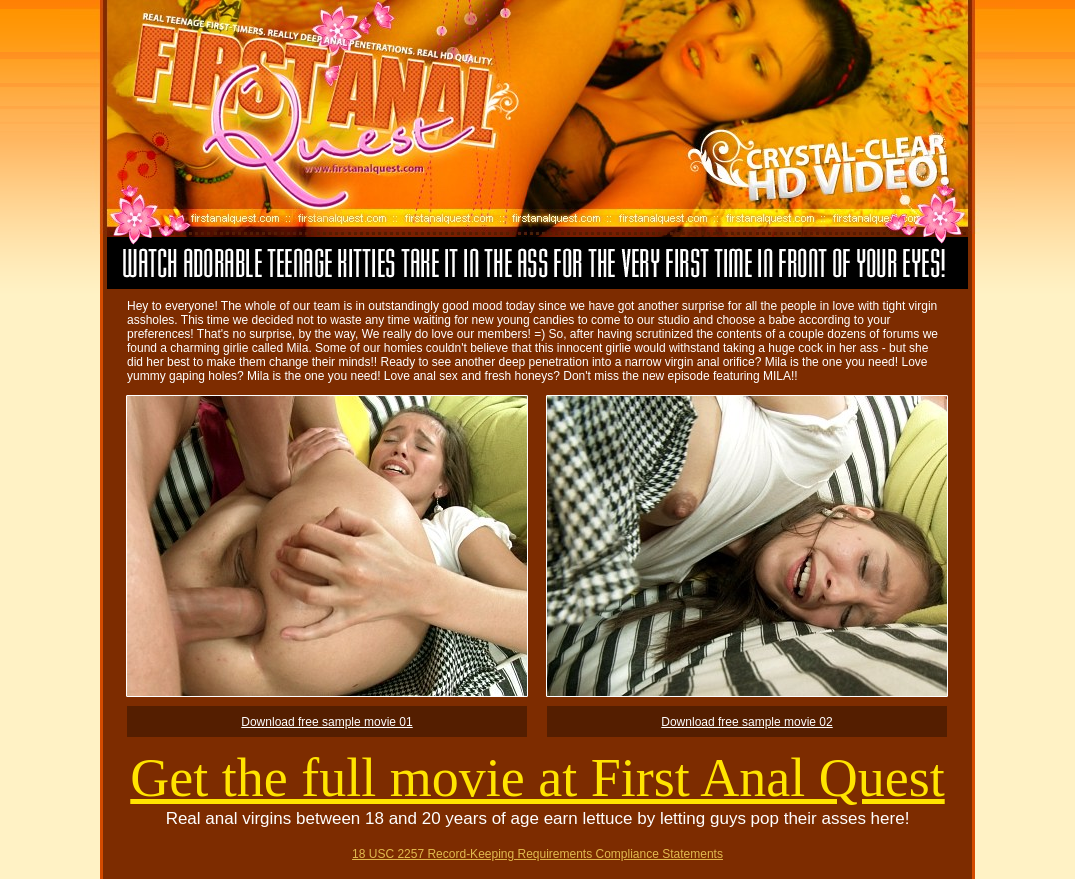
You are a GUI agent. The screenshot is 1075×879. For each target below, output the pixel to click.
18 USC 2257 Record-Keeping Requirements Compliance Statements (537, 854)
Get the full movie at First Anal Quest (537, 778)
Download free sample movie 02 (746, 722)
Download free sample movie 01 (326, 722)
